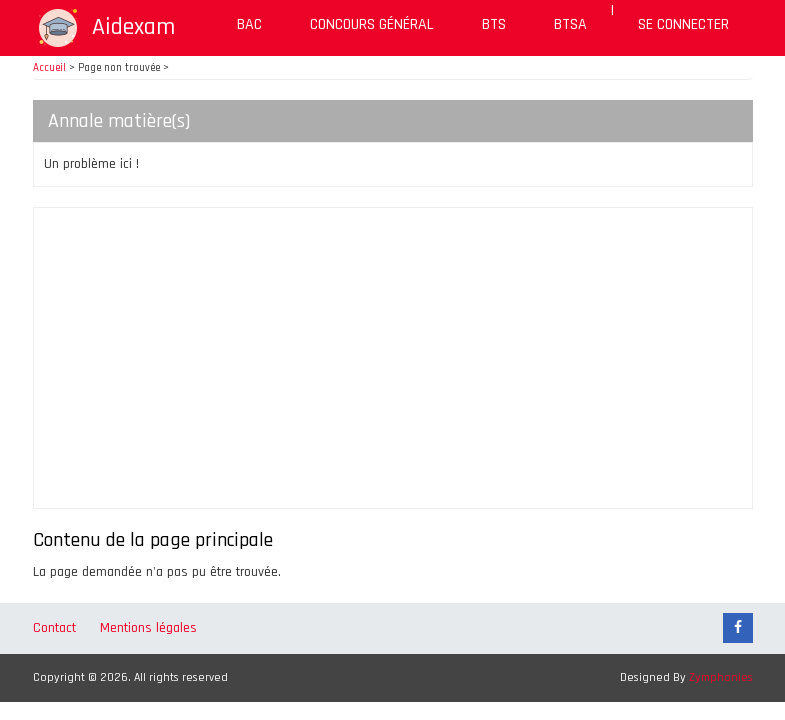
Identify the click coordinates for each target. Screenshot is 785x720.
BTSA (570, 24)
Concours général (372, 24)
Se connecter (683, 24)
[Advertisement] (393, 358)
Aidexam (133, 27)
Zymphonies (721, 677)
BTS (494, 24)
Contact (54, 628)
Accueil (49, 68)
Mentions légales (148, 628)
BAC (249, 24)
